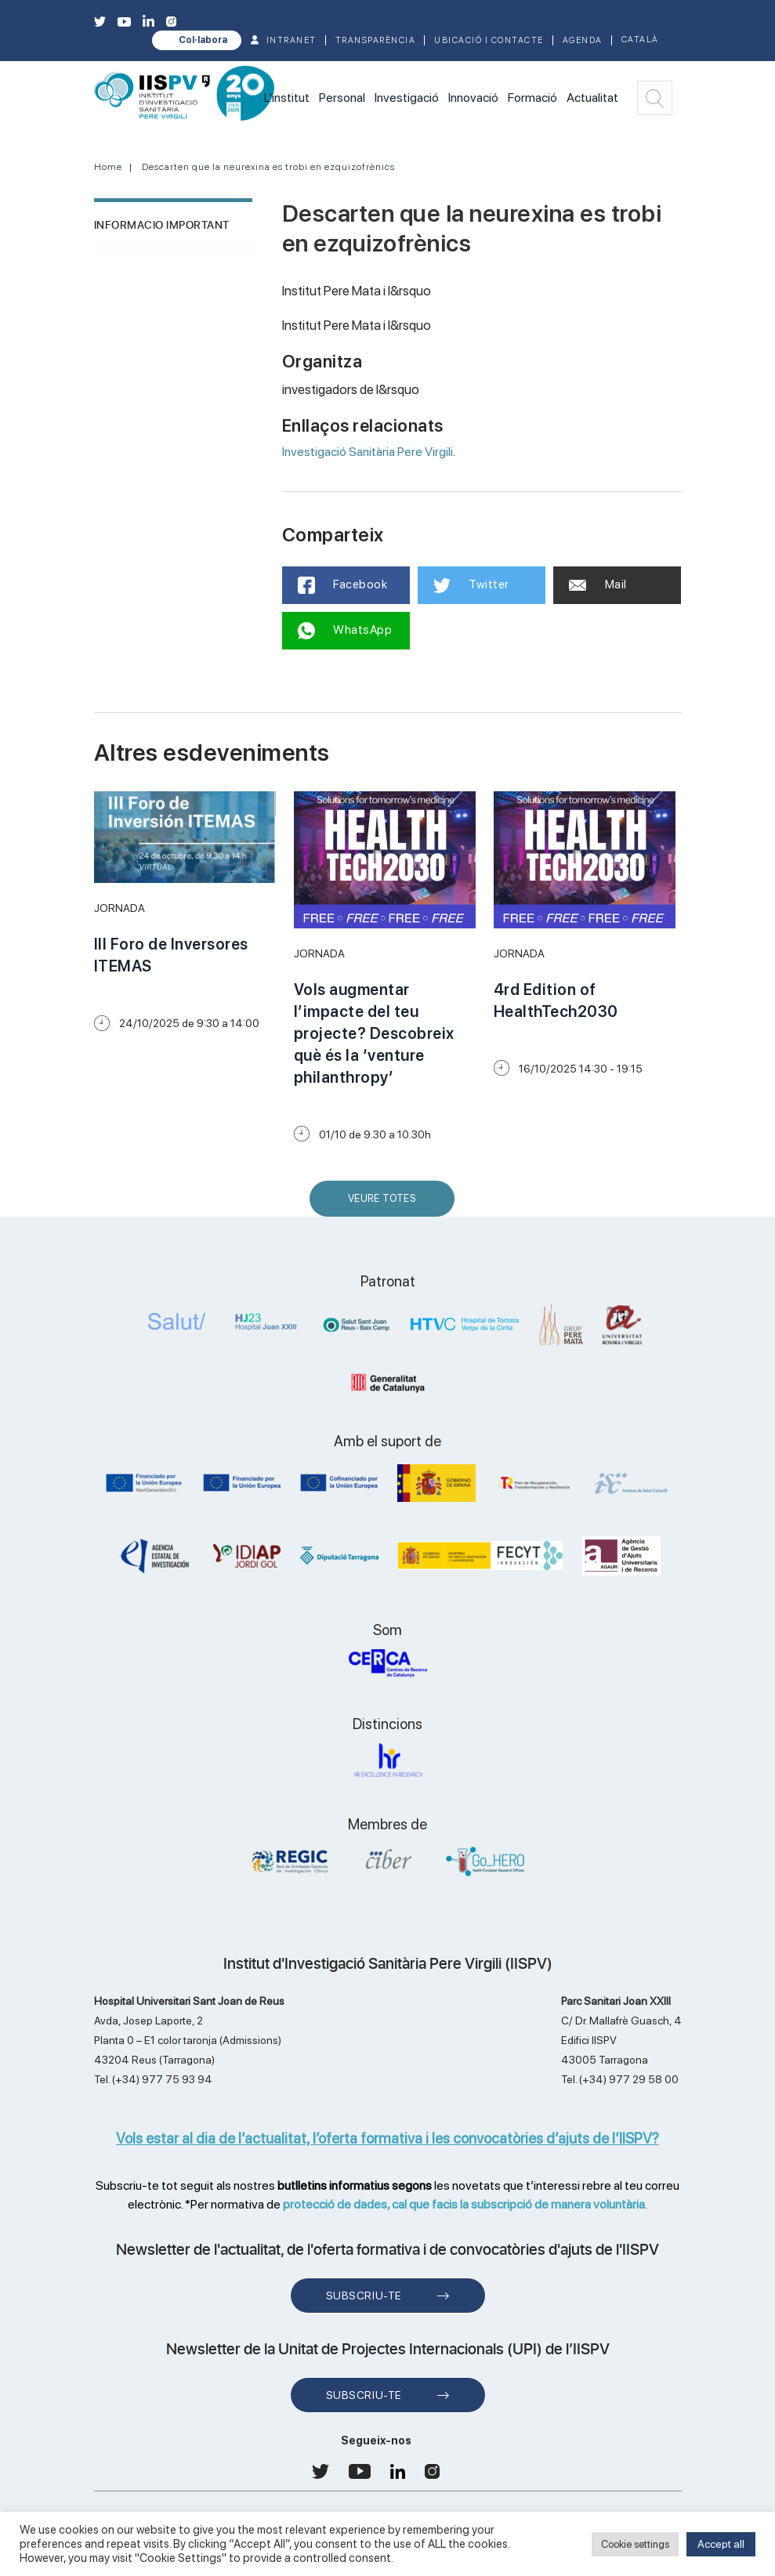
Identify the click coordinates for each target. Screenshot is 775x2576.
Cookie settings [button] (635, 2544)
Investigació (407, 97)
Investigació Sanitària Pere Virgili (367, 451)
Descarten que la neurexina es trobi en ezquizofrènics (268, 166)
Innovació (473, 97)
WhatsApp (345, 630)
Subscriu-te (364, 2295)
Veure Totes (385, 1204)
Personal (342, 97)
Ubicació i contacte (489, 40)
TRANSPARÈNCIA (375, 40)
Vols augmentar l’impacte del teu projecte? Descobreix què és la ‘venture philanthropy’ (374, 1033)
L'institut (287, 97)
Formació (532, 97)
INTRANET (291, 40)
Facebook (343, 585)
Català (640, 39)
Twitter (471, 585)
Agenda (583, 40)
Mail (598, 584)
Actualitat (592, 97)
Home (108, 166)
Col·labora (203, 39)
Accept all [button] (720, 2544)
